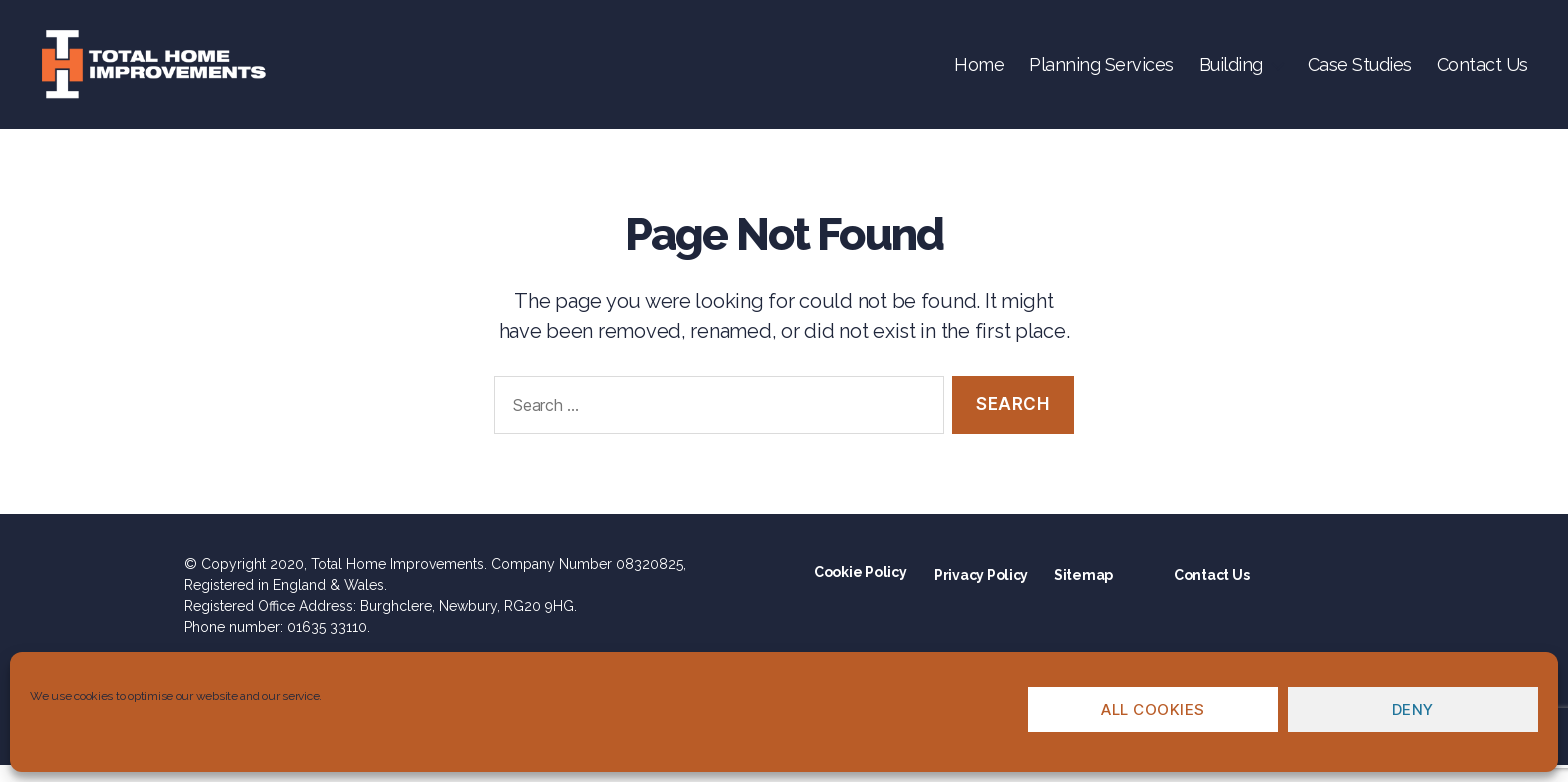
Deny (1413, 709)
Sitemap (1083, 592)
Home (979, 72)
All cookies (1153, 709)
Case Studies (1360, 72)
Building (1231, 72)
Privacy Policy (981, 592)
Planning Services (1101, 72)
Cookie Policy (860, 589)
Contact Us (1482, 72)
